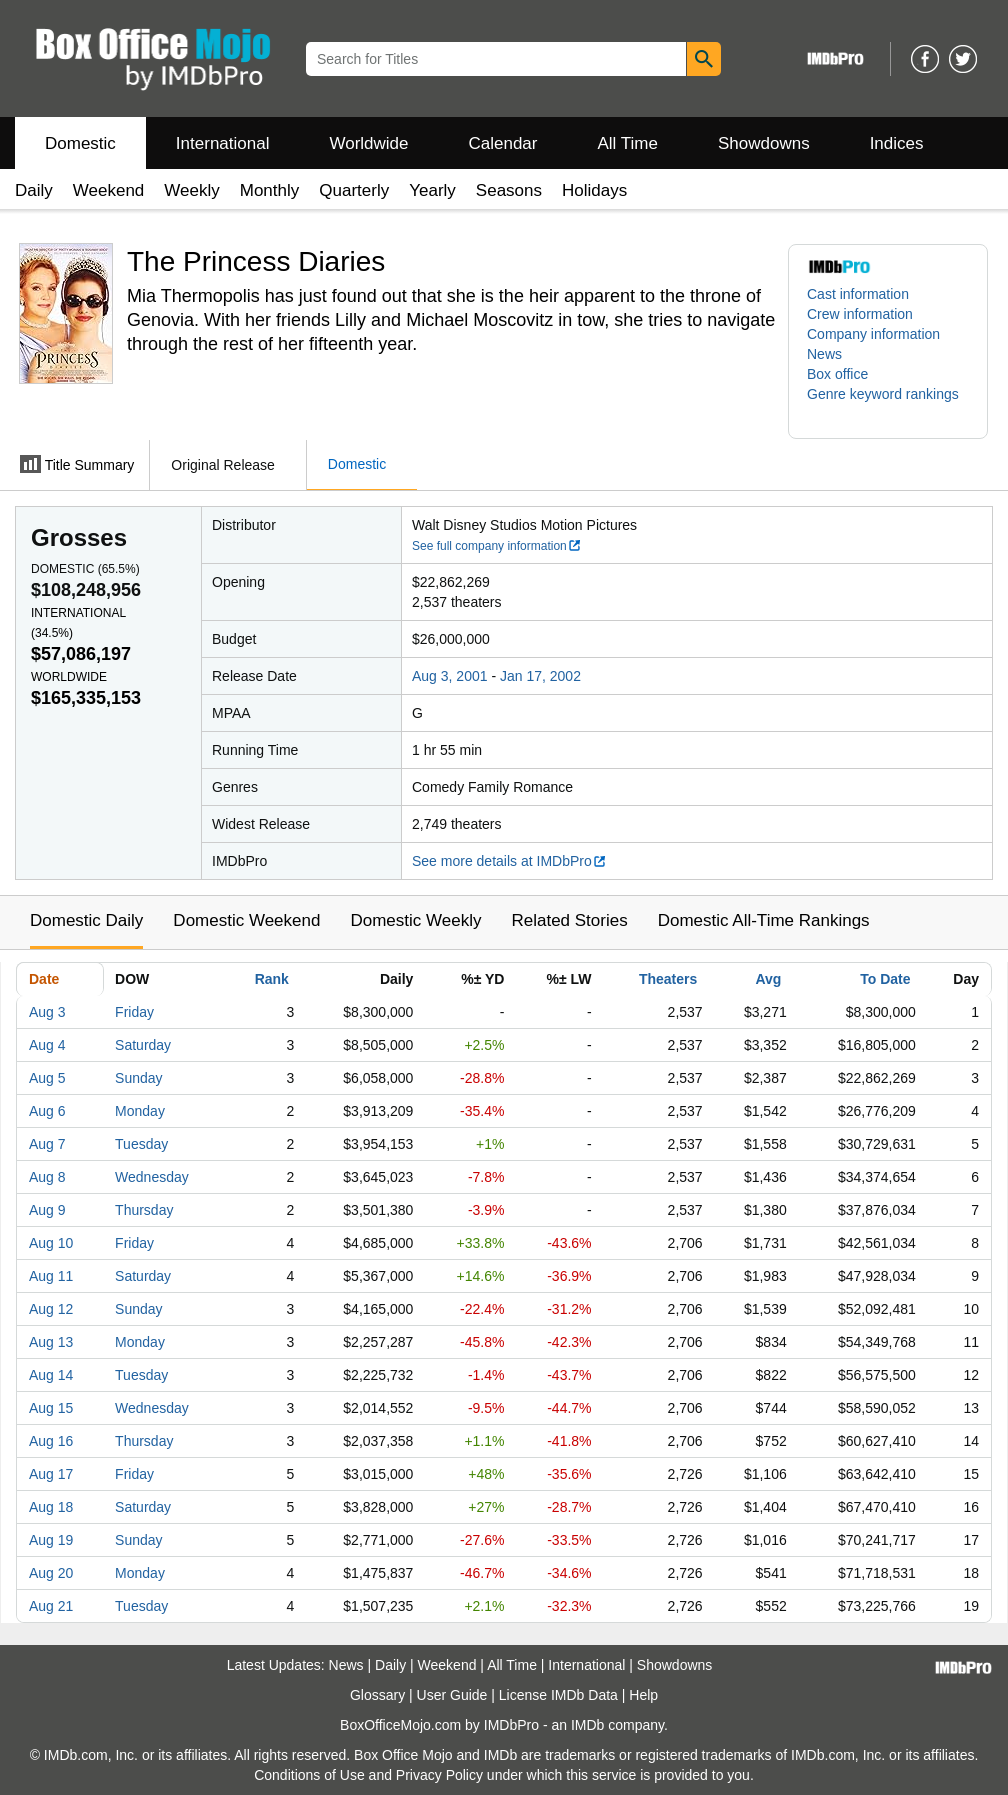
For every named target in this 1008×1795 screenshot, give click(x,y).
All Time (628, 143)
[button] (888, 404)
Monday (140, 1111)
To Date (885, 979)
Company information (873, 334)
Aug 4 (47, 1045)
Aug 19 (51, 1540)
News (824, 354)
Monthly (270, 190)
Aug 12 (51, 1309)
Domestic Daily (86, 920)
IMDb (587, 1725)
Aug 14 (51, 1375)
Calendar (503, 143)
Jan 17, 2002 (540, 676)
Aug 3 (47, 1012)
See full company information (497, 546)
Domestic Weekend (246, 920)
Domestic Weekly (415, 920)
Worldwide (368, 143)
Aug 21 (51, 1606)
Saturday (143, 1045)
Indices (897, 143)
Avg (768, 979)
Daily (34, 190)
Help (643, 1695)
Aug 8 (47, 1177)
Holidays (594, 190)
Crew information (860, 314)
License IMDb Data (558, 1695)
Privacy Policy (439, 1775)
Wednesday (152, 1177)
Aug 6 (47, 1111)
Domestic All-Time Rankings (764, 920)
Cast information (858, 294)
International (223, 143)
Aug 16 (51, 1441)
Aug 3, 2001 (450, 676)
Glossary (377, 1695)
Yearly (432, 190)
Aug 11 (51, 1276)
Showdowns (764, 143)
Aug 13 (51, 1342)
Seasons (509, 190)
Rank (272, 979)
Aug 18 (51, 1507)
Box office (837, 374)
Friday (134, 1012)
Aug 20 (51, 1573)
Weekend (109, 190)
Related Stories (569, 920)
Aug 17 (51, 1474)
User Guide (452, 1695)
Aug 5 (47, 1078)
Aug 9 (47, 1210)
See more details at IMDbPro (509, 861)
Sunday (138, 1078)
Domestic (80, 143)
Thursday (144, 1210)
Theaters (668, 979)
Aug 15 (51, 1408)
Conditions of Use (309, 1775)
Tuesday (141, 1144)
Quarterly (354, 190)
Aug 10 (51, 1243)
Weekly (191, 190)
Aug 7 (47, 1144)
